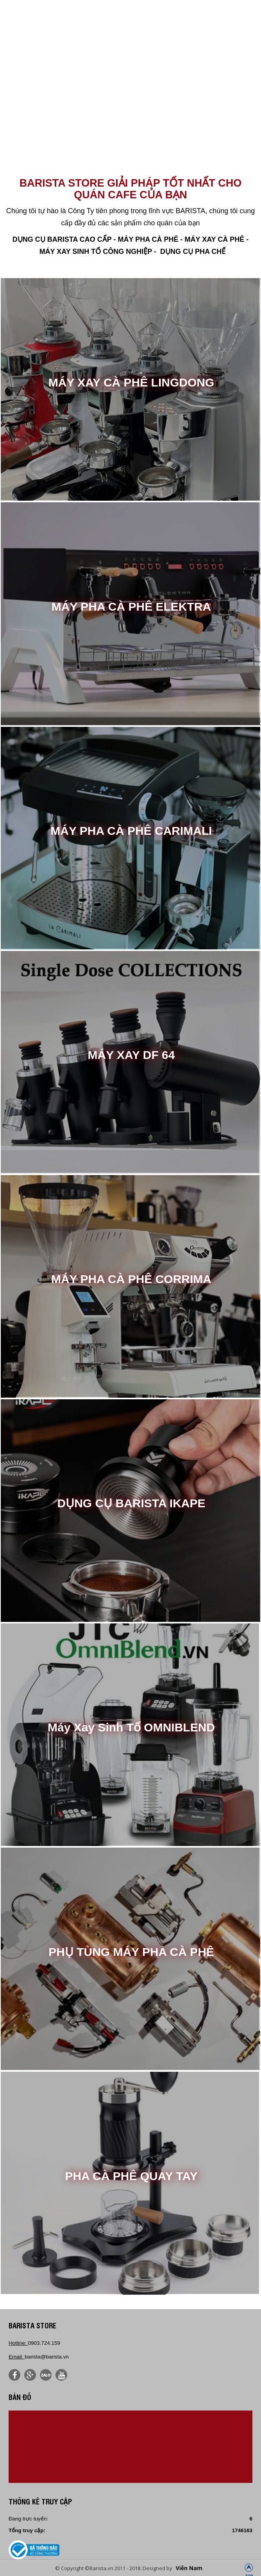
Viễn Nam (189, 2568)
